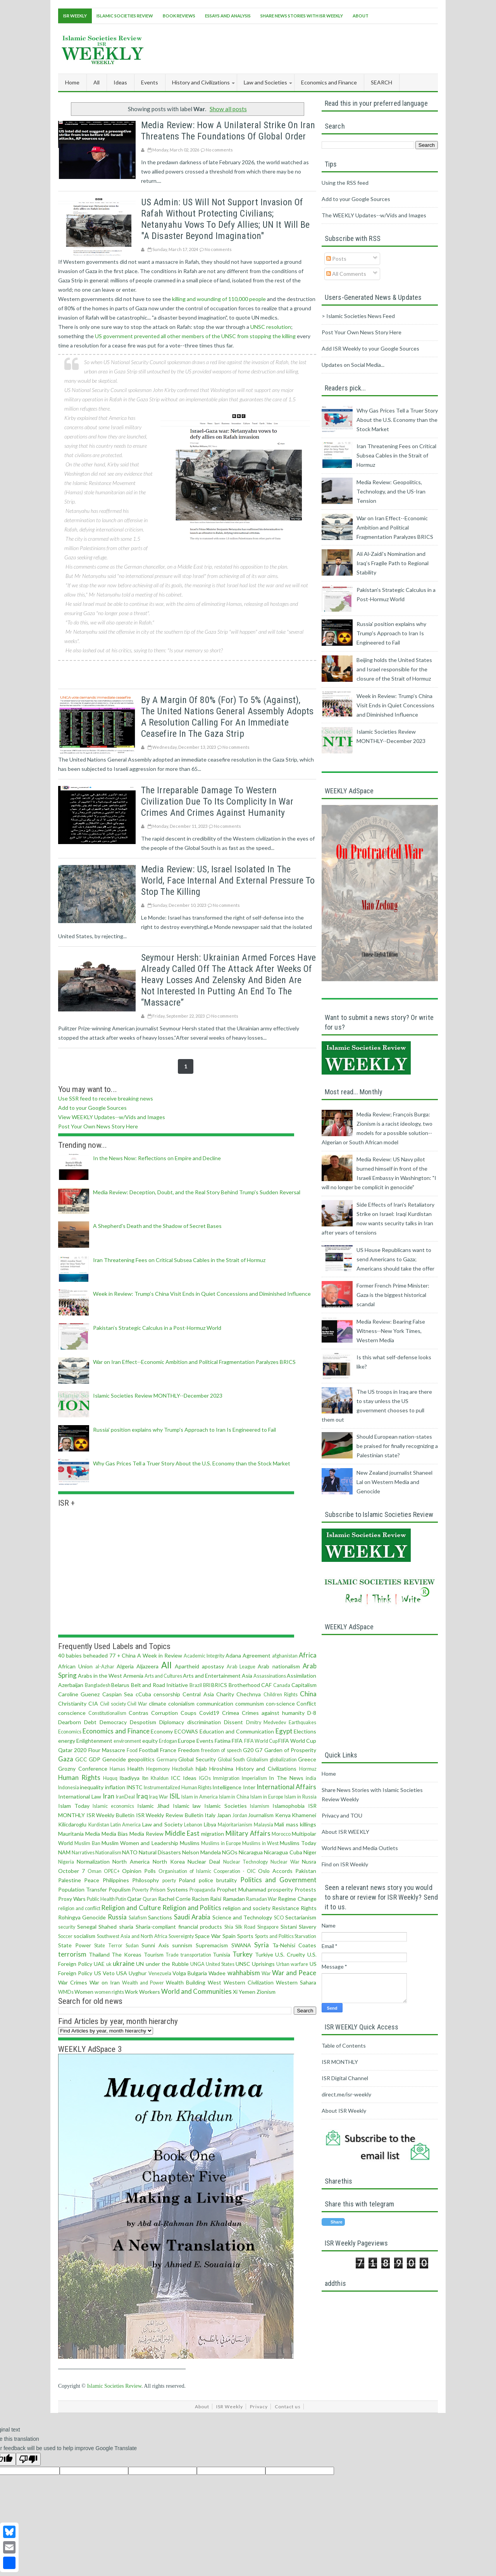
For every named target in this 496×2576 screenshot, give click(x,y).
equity (150, 1740)
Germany (167, 1760)
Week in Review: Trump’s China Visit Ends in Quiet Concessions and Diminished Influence (202, 1293)
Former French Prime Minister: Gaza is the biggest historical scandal (392, 1294)
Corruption (164, 1712)
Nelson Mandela (201, 1852)
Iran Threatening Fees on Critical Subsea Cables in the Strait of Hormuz (179, 1260)
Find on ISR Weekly (345, 1864)
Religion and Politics (192, 1908)
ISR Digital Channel (345, 2078)
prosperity (280, 1889)
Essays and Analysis (228, 15)
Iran (108, 1796)
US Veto (104, 1973)
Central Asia (198, 1694)
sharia (126, 1926)
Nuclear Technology (245, 1862)
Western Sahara (296, 1982)
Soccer (65, 1936)
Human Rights (79, 1777)
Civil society (113, 1704)
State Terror (108, 1945)
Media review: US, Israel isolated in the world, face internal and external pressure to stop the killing (228, 880)
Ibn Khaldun (155, 1778)
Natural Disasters (160, 1852)
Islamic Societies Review (124, 15)
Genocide (114, 1759)
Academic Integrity (204, 1656)
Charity (225, 1694)
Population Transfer (82, 1889)
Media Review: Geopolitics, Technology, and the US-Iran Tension (390, 491)
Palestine (69, 1880)
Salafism (138, 1918)
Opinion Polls (139, 1871)
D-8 (311, 1712)
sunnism (182, 1945)
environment (127, 1741)
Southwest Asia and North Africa (132, 1936)
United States (220, 1964)
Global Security (197, 1759)
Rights (309, 1908)
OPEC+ (112, 1871)
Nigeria (66, 1862)
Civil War (137, 1704)
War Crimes (72, 1982)
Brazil (195, 1685)
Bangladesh (97, 1685)
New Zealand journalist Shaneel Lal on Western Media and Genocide (394, 1481)
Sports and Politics (274, 1936)
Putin (120, 1899)
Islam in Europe (266, 1797)
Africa (308, 1655)
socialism (84, 1936)
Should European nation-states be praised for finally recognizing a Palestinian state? (397, 1445)
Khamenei (304, 1815)
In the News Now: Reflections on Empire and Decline (157, 1158)
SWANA (241, 1945)
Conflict (306, 1703)
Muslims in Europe (221, 1843)
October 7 (71, 1871)
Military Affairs (248, 1833)
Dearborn (69, 1722)
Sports (245, 1936)
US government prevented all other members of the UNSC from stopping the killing (195, 336)
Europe (186, 1740)
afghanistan (285, 1656)
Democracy (113, 1722)
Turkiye (264, 1954)
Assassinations (269, 1676)
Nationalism (108, 1852)
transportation (196, 1955)
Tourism (154, 1954)
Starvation (305, 1936)
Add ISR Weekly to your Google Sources (370, 348)
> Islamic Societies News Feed (358, 316)
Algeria (125, 1666)
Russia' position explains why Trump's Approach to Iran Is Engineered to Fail (184, 1429)
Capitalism (304, 1685)
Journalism (261, 1815)
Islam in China (234, 1797)
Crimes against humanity (273, 1712)
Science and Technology (242, 1917)
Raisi (215, 1898)
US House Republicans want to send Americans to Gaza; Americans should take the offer (395, 1259)
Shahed (107, 1926)
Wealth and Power (143, 1983)
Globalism (257, 1760)
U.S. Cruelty (290, 1954)
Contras (138, 1712)
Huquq (110, 1778)
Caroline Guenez (79, 1694)
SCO (279, 1918)
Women (83, 1991)
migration (212, 1833)
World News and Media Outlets (360, 1848)
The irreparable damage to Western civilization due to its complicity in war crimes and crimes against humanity (217, 801)
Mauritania (71, 1833)
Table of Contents (344, 2045)
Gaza (65, 1759)
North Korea (169, 1861)
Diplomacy (171, 1722)
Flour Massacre (106, 1750)
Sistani (289, 1926)
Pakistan (305, 1871)
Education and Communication (237, 1731)
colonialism (181, 1703)
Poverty (140, 1890)
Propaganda (202, 1890)
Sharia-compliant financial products (179, 1926)
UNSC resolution (270, 326)
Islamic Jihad (153, 1805)
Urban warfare (292, 1964)
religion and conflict (79, 1908)
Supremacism (212, 1945)
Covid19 (209, 1712)
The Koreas (126, 1954)
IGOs (205, 1778)
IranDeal (125, 1797)
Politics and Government (278, 1880)
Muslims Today (298, 1843)
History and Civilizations (266, 1768)
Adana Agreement (248, 1655)
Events (205, 1740)
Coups (188, 1712)
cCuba (143, 1694)
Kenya (283, 1815)
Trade (172, 1955)
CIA (93, 1703)
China (308, 1694)
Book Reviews (179, 15)
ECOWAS (186, 1731)
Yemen (247, 1991)
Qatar (134, 1898)
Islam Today (74, 1805)
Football (148, 1750)
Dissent (233, 1722)
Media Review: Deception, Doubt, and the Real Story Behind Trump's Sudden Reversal (196, 1192)
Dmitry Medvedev (266, 1722)
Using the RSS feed (345, 182)
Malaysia (263, 1825)
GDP (94, 1759)
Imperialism (254, 1778)
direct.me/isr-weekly (346, 2094)
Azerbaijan (70, 1685)
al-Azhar (104, 1667)
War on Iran (105, 1982)
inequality (91, 1787)
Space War (208, 1936)
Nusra (309, 1861)
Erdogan (168, 1741)
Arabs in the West (100, 1675)
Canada (281, 1685)
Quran (150, 1899)
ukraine (123, 1963)
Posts (336, 258)
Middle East (182, 1833)
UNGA (197, 1964)
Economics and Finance (116, 1731)
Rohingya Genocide (82, 1917)
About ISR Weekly (344, 2110)
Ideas (189, 1778)
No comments (219, 149)
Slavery (307, 1926)
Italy (210, 1815)
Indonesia (68, 1787)
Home (72, 82)
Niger (310, 1852)
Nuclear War (285, 1862)
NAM (64, 1852)
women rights (109, 1992)
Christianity (72, 1703)
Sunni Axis (155, 1945)
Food (132, 1750)
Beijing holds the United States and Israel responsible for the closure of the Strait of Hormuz (394, 669)
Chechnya (248, 1694)
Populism (119, 1889)
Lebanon (193, 1825)
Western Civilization (249, 1982)
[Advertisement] (297, 47)
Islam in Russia (300, 1797)
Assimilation (301, 1675)
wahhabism (243, 1973)
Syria (261, 1945)
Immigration (226, 1778)
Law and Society (162, 1824)
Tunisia (221, 1954)
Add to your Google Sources (92, 1107)
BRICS (219, 1685)
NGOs (230, 1852)
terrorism (72, 1954)
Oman (95, 1871)
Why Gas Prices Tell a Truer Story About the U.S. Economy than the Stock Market (191, 1463)
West (214, 1982)
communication (214, 1703)
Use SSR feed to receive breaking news (105, 1098)
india (311, 1778)
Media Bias (115, 1833)
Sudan (132, 1945)
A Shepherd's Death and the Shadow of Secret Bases (157, 1226)
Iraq (142, 1796)
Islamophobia (288, 1805)
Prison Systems (169, 1889)
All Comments (346, 273)
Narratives (83, 1852)
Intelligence (226, 1787)
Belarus (120, 1685)
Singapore (268, 1927)
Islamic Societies (225, 1805)
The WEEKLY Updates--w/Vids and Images (374, 215)
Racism (200, 1898)
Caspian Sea (117, 1694)
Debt (90, 1722)
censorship (166, 1694)
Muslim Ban (87, 1843)
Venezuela (159, 1973)
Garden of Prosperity (290, 1750)
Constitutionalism (107, 1713)
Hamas (117, 1769)
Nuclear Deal (204, 1861)
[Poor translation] (28, 2459)
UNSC (243, 1963)
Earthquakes (302, 1722)
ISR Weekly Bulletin (110, 1815)
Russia (117, 1917)
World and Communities (196, 1991)
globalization (283, 1760)
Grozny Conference (82, 1768)
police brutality (218, 1880)
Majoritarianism (235, 1825)
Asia (247, 1675)
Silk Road (245, 1927)
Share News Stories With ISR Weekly (301, 15)
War (266, 1973)
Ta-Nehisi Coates (294, 1945)
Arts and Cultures (163, 1676)
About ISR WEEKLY (345, 1831)
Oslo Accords (275, 1871)
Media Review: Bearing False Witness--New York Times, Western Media (390, 1330)
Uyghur (137, 1973)
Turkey (242, 1954)
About (361, 15)
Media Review (146, 1833)
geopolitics (141, 1759)
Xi (235, 1991)
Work (131, 1991)
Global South (231, 1760)
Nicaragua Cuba (283, 1852)
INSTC (134, 1787)
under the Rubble (167, 1963)
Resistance (285, 1908)
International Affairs (286, 1787)
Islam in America (199, 1797)
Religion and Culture (131, 1908)
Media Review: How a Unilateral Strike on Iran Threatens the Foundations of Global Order (228, 131)
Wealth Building (185, 1982)
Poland (187, 1880)
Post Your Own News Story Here (98, 1126)
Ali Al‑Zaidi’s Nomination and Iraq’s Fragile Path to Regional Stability (392, 563)
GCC (81, 1759)
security (66, 1927)
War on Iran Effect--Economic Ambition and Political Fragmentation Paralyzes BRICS (194, 1362)
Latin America (125, 1825)
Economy (162, 1731)
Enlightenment (94, 1740)
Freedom (189, 1750)
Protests (305, 1889)
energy (66, 1740)
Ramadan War (261, 1899)
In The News (286, 1778)
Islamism (259, 1806)
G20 (248, 1750)
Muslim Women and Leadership (140, 1843)
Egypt (284, 1731)
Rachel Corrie (174, 1898)
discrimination (204, 1722)
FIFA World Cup (260, 1741)
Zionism (266, 1991)
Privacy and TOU (342, 1815)
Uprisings (263, 1963)
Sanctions (160, 1917)
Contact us (288, 2406)
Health (135, 1768)
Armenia (133, 1675)
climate (157, 1703)
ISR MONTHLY (340, 2061)
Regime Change (297, 1898)
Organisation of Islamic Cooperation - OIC (207, 1871)
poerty (169, 1880)
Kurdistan (98, 1825)
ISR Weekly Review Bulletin (169, 1815)
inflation (115, 1787)
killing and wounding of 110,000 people (218, 299)
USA (121, 1973)
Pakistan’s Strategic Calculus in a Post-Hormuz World (157, 1327)
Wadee (217, 1973)
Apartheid (187, 1666)
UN (140, 1963)
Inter (249, 1787)
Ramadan (234, 1898)
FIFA (237, 1740)
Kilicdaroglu (72, 1824)
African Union (75, 1666)
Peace (91, 1880)
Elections (305, 1731)
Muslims (190, 1843)
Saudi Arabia (192, 1917)
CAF (266, 1685)
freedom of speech (221, 1750)
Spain (229, 1936)
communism (249, 1703)
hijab (201, 1768)
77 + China (122, 1655)
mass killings (301, 1824)
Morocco (281, 1834)
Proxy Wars (72, 1898)
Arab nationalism (279, 1666)
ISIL (174, 1796)
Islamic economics (113, 1806)
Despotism (143, 1722)
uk (109, 1964)
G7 (258, 1750)
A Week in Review (159, 1655)
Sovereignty (181, 1936)
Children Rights (281, 1694)
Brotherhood (244, 1685)
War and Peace (294, 1973)
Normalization (93, 1861)
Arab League (241, 1667)
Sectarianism (300, 1917)
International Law (79, 1796)
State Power (74, 1945)
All (96, 82)
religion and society (246, 1908)
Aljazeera (147, 1666)
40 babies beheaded (83, 1655)
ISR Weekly (75, 15)
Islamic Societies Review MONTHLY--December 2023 (157, 1395)
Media (92, 1833)
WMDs (66, 1992)
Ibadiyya (129, 1778)
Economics (69, 1732)
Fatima (223, 1740)
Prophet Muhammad (241, 1889)
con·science (280, 1703)
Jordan (239, 1815)
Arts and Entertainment (212, 1675)
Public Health (100, 1899)
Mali (279, 1824)
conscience (72, 1712)
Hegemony (158, 1769)
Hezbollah (182, 1769)
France (168, 1750)
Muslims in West (260, 1843)
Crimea (230, 1712)
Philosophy (145, 1880)
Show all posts (228, 108)
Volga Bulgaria (189, 1973)
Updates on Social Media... (353, 364)
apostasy (213, 1666)
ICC (176, 1778)
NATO (130, 1852)
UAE (99, 1963)
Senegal (86, 1926)
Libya (210, 1824)
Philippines (116, 1880)
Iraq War (158, 1797)
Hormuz (308, 1769)
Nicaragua (251, 1852)
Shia (228, 1927)
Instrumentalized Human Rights (178, 1787)
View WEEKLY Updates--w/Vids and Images (111, 1117)
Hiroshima (221, 1768)
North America (131, 1861)
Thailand (99, 1954)
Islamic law (187, 1805)
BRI (206, 1685)
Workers (149, 1991)
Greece (307, 1759)
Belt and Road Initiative (159, 1685)
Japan (224, 1815)
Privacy (259, 2406)
